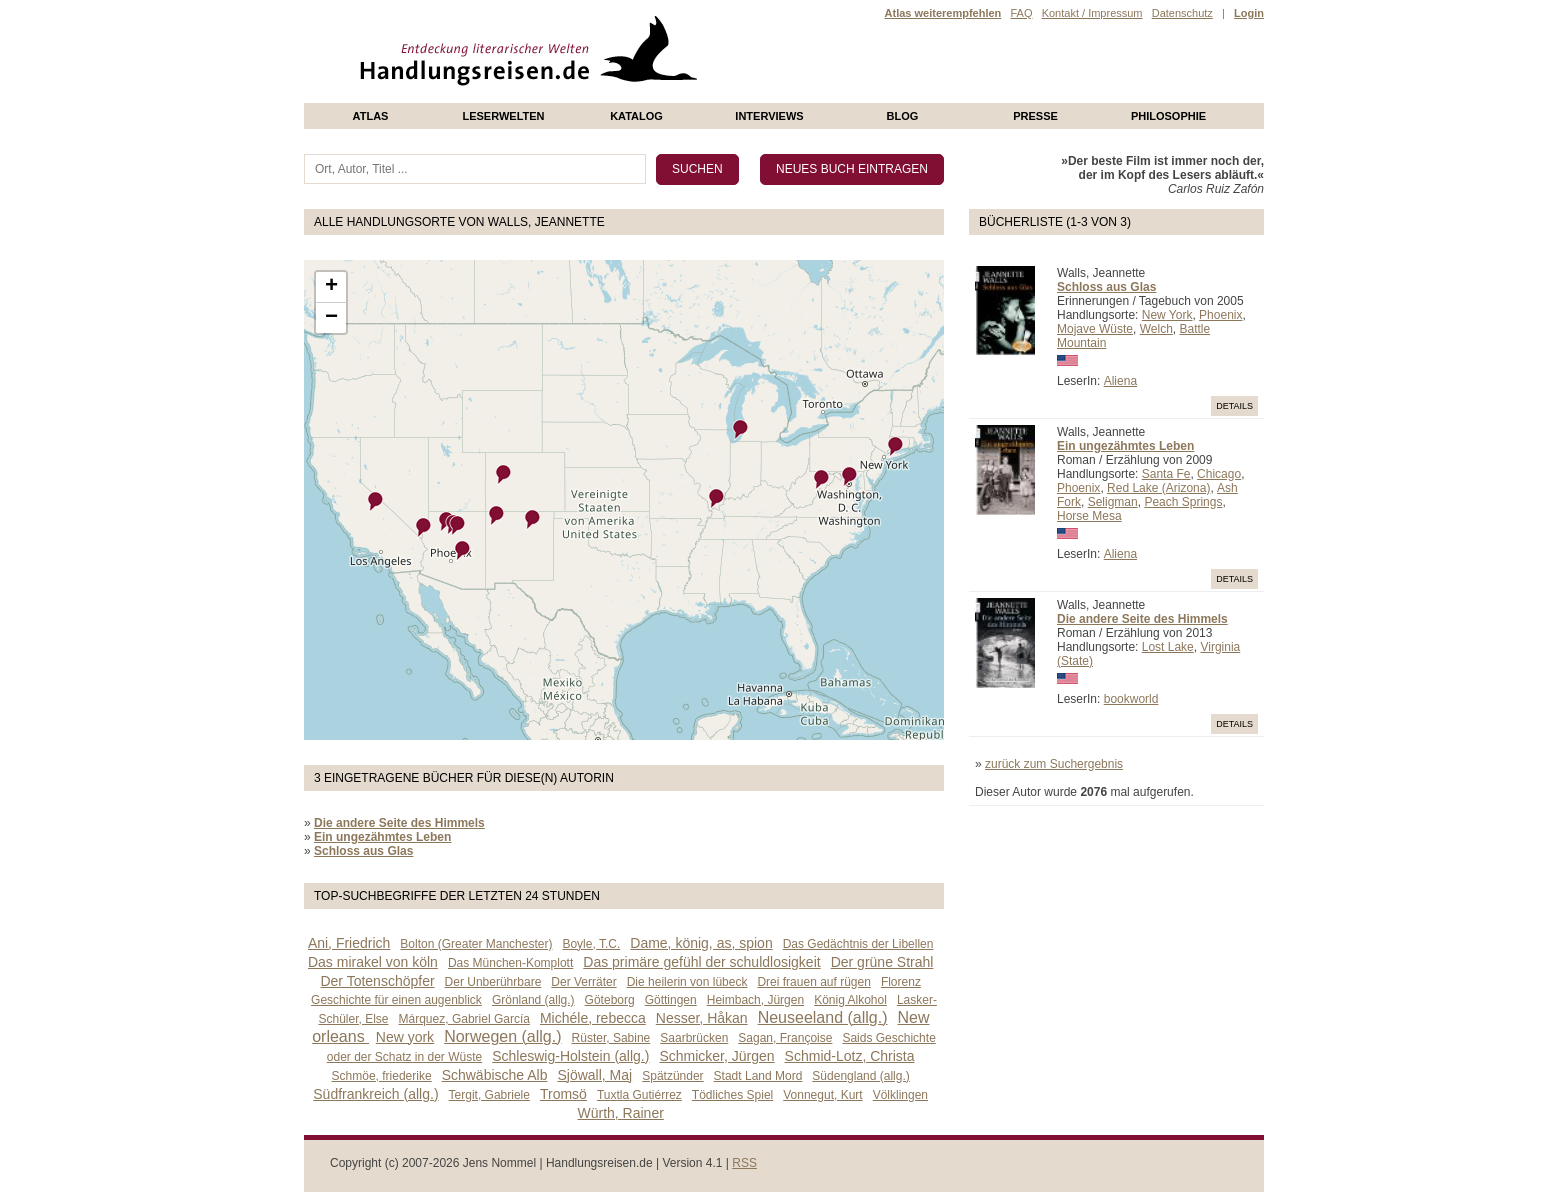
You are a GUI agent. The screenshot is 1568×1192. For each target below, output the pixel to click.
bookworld (1131, 699)
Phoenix (1220, 315)
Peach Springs (1183, 502)
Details (1234, 406)
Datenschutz (1182, 13)
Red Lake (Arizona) (1158, 488)
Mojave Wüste (1095, 329)
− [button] (331, 318)
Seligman (1113, 502)
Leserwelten (503, 116)
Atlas (371, 116)
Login (1249, 13)
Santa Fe (1166, 474)
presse (1035, 116)
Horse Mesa (1089, 516)
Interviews (769, 116)
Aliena (1120, 381)
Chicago (1219, 474)
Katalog (636, 116)
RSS (744, 1163)
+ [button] (331, 287)
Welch (1156, 329)
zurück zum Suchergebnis (1054, 764)
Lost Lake (1168, 647)
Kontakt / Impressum (1092, 13)
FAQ (1021, 13)
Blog (903, 116)
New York (1167, 315)
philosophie (1168, 116)
